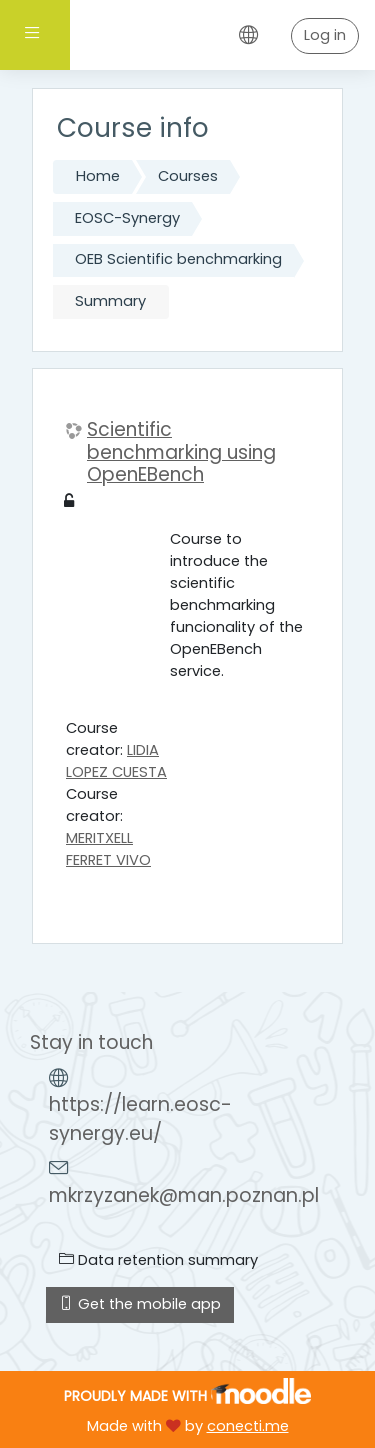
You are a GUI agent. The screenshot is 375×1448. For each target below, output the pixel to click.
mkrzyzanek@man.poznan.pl (184, 1195)
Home (98, 176)
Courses (188, 176)
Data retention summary (158, 1260)
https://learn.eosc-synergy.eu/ (140, 1119)
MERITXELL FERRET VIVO (108, 849)
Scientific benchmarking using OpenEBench (181, 453)
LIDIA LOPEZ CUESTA (116, 761)
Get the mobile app (140, 1304)
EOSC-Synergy (127, 218)
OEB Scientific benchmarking (178, 259)
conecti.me (248, 1426)
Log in (325, 35)
